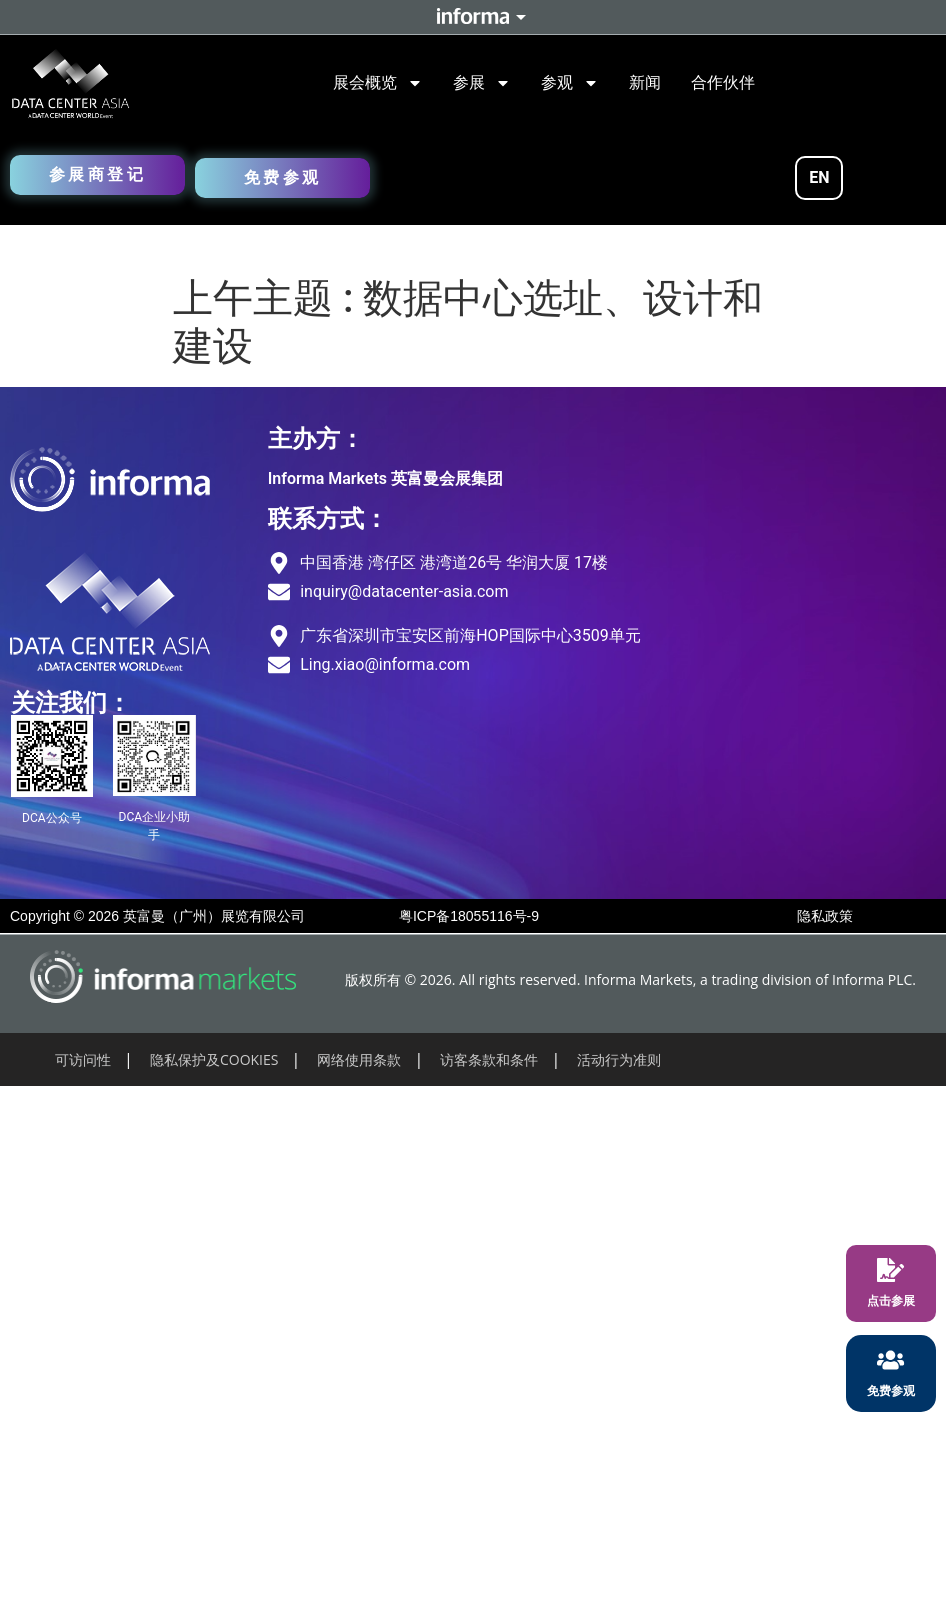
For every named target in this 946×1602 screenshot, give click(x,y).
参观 (570, 83)
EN (819, 177)
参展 (482, 83)
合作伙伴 (723, 82)
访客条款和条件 (489, 1059)
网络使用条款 (359, 1059)
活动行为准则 (619, 1059)
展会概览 (378, 83)
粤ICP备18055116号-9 (469, 916)
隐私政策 (825, 916)
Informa (473, 17)
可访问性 (83, 1059)
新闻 (645, 82)
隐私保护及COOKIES (214, 1059)
